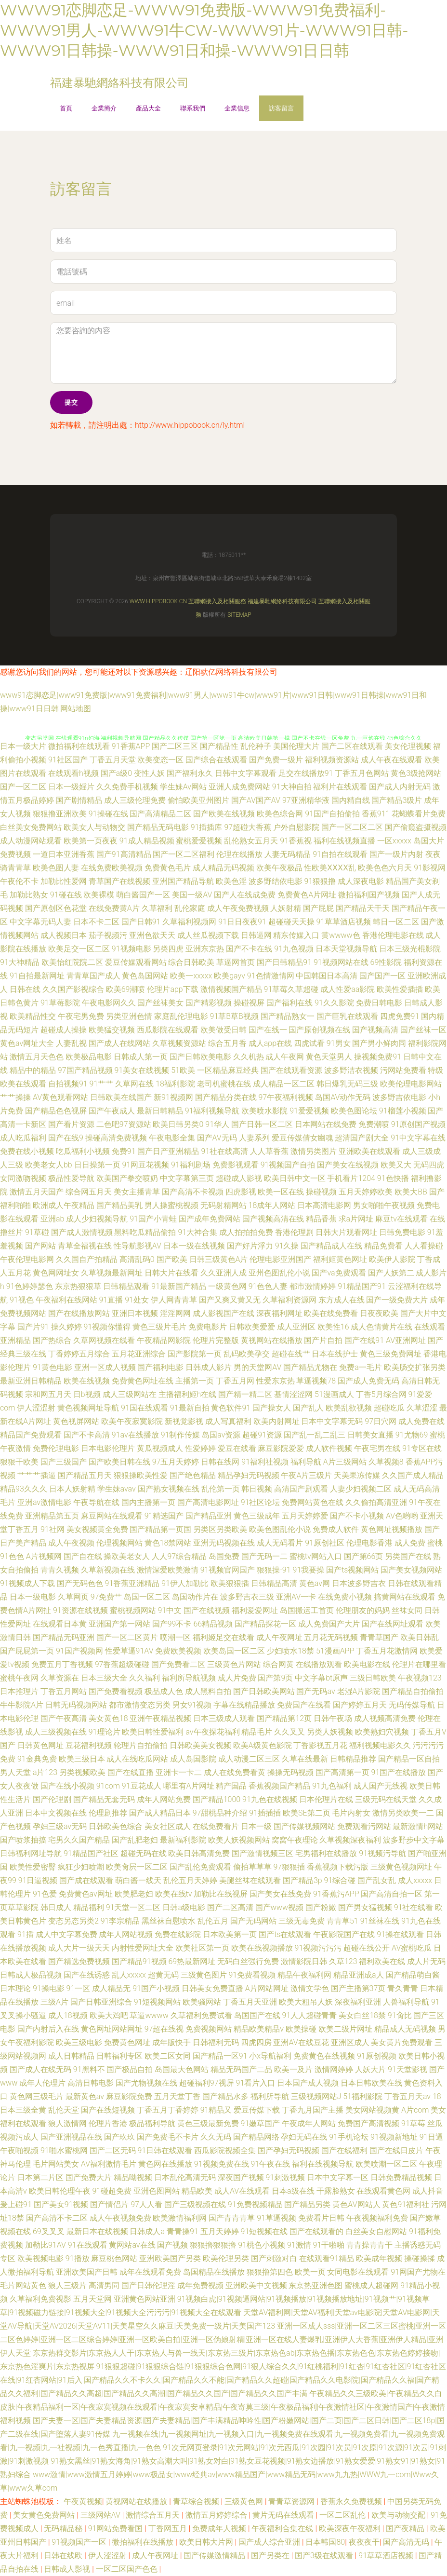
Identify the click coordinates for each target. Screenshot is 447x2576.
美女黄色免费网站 (45, 2515)
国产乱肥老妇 (135, 1839)
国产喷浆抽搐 (23, 1839)
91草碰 (37, 1232)
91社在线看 (414, 1907)
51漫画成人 (334, 1394)
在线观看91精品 (326, 2258)
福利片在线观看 (340, 786)
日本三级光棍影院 (410, 948)
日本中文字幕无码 (332, 1421)
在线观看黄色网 (383, 2191)
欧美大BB (410, 1191)
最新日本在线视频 (97, 2231)
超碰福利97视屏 (206, 2083)
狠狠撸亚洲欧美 (60, 813)
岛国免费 (224, 1556)
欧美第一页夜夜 (91, 840)
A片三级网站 (345, 1461)
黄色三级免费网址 (390, 1353)
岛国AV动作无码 (342, 1097)
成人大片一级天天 (79, 1947)
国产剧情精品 (79, 800)
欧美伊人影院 (392, 1259)
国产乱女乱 (376, 1880)
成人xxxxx (415, 1880)
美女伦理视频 (408, 746)
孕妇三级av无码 (60, 1826)
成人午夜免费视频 (238, 908)
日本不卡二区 (96, 921)
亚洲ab (52, 1218)
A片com (415, 2110)
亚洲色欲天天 (152, 935)
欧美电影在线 (367, 1664)
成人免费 (409, 1542)
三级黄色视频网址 (401, 1866)
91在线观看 (87, 2245)
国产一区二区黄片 (127, 1637)
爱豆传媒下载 (257, 2110)
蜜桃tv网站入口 (315, 1556)
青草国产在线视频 (119, 881)
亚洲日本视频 (135, 1313)
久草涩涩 (422, 1407)
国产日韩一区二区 (262, 1124)
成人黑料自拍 (208, 1691)
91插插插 (265, 1812)
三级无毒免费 (301, 1920)
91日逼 (432, 2137)
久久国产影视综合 (73, 989)
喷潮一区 (175, 1637)
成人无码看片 (280, 1542)
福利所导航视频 (189, 1677)
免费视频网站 (208, 2029)
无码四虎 (428, 1164)
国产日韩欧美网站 (264, 1691)
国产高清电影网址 (208, 1502)
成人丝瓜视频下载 (208, 935)
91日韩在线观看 (164, 2150)
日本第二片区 (40, 2177)
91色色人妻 (268, 1286)
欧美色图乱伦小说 (280, 1529)
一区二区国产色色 (127, 2569)
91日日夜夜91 (242, 921)
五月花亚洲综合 (139, 1353)
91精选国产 (164, 1515)
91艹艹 (102, 1083)
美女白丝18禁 (362, 2015)
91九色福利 (332, 1785)
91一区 (78, 1988)
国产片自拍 (323, 1340)
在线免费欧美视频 (112, 867)
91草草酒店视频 (343, 921)
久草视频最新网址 (112, 1272)
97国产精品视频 (85, 1070)
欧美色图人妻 (56, 867)
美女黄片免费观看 (402, 2042)
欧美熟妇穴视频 (382, 1731)
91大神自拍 (292, 786)
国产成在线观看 (86, 1880)
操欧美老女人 (127, 1556)
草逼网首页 (235, 962)
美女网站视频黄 (372, 2110)
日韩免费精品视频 (401, 2177)
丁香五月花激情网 (387, 1650)
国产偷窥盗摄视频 (416, 827)
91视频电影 (131, 948)
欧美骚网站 (202, 2002)
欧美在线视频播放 (262, 1947)
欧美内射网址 (276, 1421)
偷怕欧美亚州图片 (198, 800)
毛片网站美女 (56, 2164)
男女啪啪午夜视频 (384, 1205)
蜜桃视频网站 (133, 1610)
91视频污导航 (382, 1853)
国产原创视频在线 (319, 1029)
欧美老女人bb (48, 1164)
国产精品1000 (217, 1799)
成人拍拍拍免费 (246, 1232)
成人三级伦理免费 (135, 800)
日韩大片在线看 (171, 1272)
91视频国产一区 (80, 2542)
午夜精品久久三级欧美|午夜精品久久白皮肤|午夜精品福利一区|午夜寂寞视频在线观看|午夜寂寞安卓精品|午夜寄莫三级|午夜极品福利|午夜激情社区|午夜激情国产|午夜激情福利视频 (222, 2407)
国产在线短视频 (108, 2110)
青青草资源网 (292, 2501)
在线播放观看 (319, 1664)
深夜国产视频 (241, 2177)
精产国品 (231, 1785)
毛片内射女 (351, 1812)
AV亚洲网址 (406, 1340)
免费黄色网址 (127, 2042)
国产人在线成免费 (245, 894)
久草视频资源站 (179, 1043)
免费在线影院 (178, 1934)
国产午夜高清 (63, 1718)
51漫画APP (335, 1650)
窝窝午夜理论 (295, 1839)
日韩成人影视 (68, 2569)
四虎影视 (240, 1191)
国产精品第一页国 (160, 1529)
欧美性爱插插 (400, 989)
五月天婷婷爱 (305, 1515)
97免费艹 (106, 1596)
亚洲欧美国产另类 (170, 2258)
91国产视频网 (79, 1650)
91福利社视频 (265, 1461)
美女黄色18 (108, 1718)
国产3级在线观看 (325, 2555)
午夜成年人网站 (309, 2123)
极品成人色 (164, 1691)
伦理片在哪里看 (419, 1664)
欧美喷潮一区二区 (386, 2164)
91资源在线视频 (80, 1610)
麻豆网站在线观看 (112, 1515)
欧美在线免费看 (331, 1313)
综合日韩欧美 (191, 962)
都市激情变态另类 (140, 1704)
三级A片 (54, 2002)
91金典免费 (37, 1758)
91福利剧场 (190, 1164)
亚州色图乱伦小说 (279, 1272)
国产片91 (33, 1326)
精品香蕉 (321, 1218)
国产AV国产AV (255, 800)
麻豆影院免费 (129, 2096)
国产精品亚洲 (208, 1515)
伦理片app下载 (172, 989)
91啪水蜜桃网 (64, 2150)
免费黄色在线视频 (324, 2056)
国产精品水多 (225, 2096)
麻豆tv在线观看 (401, 1218)
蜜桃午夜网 (19, 1677)
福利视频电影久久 (380, 1745)
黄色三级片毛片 (159, 1326)
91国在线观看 (144, 1407)
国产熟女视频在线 (168, 1488)
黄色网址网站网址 (112, 2029)
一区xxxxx (394, 840)
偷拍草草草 (252, 1866)
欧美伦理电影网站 (411, 1083)
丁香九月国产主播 (312, 2110)
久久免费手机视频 (127, 786)
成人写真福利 (228, 1421)
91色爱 (45, 1893)
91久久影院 (334, 1002)
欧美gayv (229, 975)
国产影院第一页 (195, 1353)
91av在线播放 (135, 1434)
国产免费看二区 (178, 1664)
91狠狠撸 (320, 881)
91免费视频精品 (255, 2204)
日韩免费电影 (402, 1232)
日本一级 (256, 1826)
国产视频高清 (375, 1029)
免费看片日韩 (321, 2218)
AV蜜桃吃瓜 (412, 1947)
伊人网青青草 (174, 1299)
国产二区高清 (230, 1907)
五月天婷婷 (219, 2231)
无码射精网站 (223, 1205)
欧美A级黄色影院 (262, 1745)
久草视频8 (386, 1461)
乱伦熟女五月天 (251, 840)
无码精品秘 (64, 2528)
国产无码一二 (264, 1556)
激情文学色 (309, 1988)
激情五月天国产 (37, 1191)
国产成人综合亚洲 (270, 2542)
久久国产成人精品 (413, 1475)
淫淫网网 (175, 1313)
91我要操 (309, 1569)
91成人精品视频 (146, 840)
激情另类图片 (313, 1151)
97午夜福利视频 (285, 1097)
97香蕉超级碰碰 (122, 1664)
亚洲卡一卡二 (179, 1772)
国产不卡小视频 (357, 1515)
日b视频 (87, 1394)
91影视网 (430, 867)
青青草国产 (379, 1637)
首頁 (66, 108)
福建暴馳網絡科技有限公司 (282, 601)
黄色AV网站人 (356, 2204)
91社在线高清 (224, 1151)
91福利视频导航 (212, 1110)
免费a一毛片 (360, 1367)
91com (108, 1785)
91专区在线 (422, 1448)
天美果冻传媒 (357, 1475)
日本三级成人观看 (224, 1718)
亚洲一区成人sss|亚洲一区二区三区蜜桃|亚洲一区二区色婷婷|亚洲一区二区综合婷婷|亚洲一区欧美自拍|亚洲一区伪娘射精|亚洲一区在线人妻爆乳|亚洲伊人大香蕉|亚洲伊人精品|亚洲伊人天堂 (223, 2339)
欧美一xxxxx (191, 975)
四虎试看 (309, 1043)
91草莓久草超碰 (291, 989)
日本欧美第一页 (230, 1934)
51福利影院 (362, 2096)
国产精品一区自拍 (409, 1758)
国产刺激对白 (274, 2258)
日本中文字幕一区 (337, 2177)
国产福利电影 (160, 1367)
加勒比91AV (45, 2245)
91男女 (339, 1043)
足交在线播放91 (305, 773)
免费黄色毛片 (168, 867)
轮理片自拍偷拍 (141, 1745)
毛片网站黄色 (23, 2285)
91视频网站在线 (341, 962)
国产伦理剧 (52, 1799)
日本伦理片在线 (326, 1799)
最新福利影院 (183, 1839)
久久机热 (248, 1056)
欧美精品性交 (33, 1016)
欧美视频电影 (40, 2258)
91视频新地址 (394, 2137)
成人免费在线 (421, 1421)
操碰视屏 (249, 1002)
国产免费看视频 (116, 1691)
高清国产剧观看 (301, 1488)
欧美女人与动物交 (94, 827)
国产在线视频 (207, 1610)
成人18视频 (68, 2015)
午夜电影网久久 (109, 1002)
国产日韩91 (141, 921)
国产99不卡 (172, 1623)
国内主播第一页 (148, 1502)
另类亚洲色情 (129, 1016)
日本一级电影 (33, 1596)
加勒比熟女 (29, 894)
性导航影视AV (137, 1245)
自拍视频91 (68, 1083)
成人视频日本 (63, 935)
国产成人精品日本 (160, 1812)
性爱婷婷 (200, 1448)
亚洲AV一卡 (296, 1596)
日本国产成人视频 (308, 2083)
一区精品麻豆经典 (228, 1070)
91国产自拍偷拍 (332, 813)
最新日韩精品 (160, 1110)
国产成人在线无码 (40, 2069)
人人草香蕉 (269, 1151)
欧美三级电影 (79, 2042)
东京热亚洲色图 (315, 2285)
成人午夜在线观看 (391, 759)
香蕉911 (376, 813)
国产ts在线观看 (285, 1934)
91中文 (170, 1610)
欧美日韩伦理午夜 (60, 2191)
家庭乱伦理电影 (181, 1016)
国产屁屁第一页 (27, 1650)
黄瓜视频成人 (160, 1448)
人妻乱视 (71, 1043)
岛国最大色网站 (182, 2069)
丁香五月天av (407, 2096)
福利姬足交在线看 (223, 1637)
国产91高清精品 (123, 854)
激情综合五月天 (154, 2515)
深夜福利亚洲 (358, 2002)
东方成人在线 (341, 1299)
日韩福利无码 (216, 2042)
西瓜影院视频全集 (225, 2150)
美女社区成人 (168, 1826)
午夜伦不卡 (19, 881)
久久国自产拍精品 (87, 1259)
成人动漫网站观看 (31, 840)
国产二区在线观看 (352, 746)
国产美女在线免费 (280, 1893)
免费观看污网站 (364, 1826)
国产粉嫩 (320, 1907)
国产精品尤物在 (310, 1367)
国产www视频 (279, 1907)
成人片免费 (237, 1677)
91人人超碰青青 (309, 2015)
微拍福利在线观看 (79, 746)
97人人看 (146, 2204)
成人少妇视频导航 (97, 1218)
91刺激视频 (285, 2177)
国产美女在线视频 (348, 1164)
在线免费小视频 (345, 1596)
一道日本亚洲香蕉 (63, 854)
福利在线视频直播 (344, 840)
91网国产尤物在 (418, 2272)
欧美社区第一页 (202, 1947)
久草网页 (73, 1596)
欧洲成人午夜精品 (63, 1205)
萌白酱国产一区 (143, 894)
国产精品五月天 (85, 1475)
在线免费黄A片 (114, 908)
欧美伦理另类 (226, 2258)
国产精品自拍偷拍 (413, 1691)
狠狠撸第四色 (270, 2272)
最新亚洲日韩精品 (31, 1380)
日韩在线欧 (64, 2555)
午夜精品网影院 (164, 1340)
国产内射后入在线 (48, 2029)
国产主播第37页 (358, 1988)
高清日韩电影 (90, 2083)
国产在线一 (268, 1029)
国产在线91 (364, 1340)
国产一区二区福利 (183, 854)
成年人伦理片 (42, 2083)
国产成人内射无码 (400, 786)
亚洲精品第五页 (52, 1515)
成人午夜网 (284, 1056)
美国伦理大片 (296, 746)
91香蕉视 (296, 840)
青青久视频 (59, 1569)
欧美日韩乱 (419, 1637)
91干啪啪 (329, 2245)
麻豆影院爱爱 (281, 1448)
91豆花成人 (141, 1785)
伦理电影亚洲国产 (280, 1259)
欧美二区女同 (168, 2056)
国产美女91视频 (61, 2204)
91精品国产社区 (91, 1853)
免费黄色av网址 (86, 1893)
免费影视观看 (235, 1164)
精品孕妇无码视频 (248, 1475)
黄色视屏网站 (76, 1421)
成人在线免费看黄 (234, 1772)
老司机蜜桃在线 (224, 1083)
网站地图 (75, 708)
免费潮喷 (373, 1124)
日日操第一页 (97, 1164)
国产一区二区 (23, 786)
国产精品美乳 (119, 1205)
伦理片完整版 (216, 1340)
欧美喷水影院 (264, 1110)
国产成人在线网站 (119, 1043)
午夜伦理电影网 (27, 1259)
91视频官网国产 (227, 1569)
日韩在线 (25, 989)
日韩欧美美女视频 (200, 1745)
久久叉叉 (289, 1731)
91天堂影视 (407, 2069)
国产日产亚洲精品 (168, 1151)
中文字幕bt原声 (321, 1677)
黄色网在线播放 (165, 2164)
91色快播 (393, 1178)
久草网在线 (134, 1083)
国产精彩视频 (208, 1002)
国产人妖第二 (391, 1272)
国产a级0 (116, 773)
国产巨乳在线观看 (347, 1016)
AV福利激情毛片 (108, 2164)
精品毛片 (256, 1731)
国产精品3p (302, 1880)
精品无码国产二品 (241, 2069)
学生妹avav (116, 1488)
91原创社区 (324, 1542)
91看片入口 (256, 2083)
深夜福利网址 (279, 1313)
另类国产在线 (408, 1556)
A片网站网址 (267, 1988)
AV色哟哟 (402, 1515)
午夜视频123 (420, 1677)
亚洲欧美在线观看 (369, 1151)
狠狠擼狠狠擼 (213, 2245)
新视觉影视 (184, 1421)
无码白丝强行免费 (248, 1961)
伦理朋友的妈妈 (363, 1610)
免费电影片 (207, 1326)
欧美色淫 (231, 881)
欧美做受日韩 (223, 1029)
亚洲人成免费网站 (239, 786)
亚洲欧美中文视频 (256, 2285)
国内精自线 (350, 800)
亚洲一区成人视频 (105, 1367)
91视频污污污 (318, 1947)
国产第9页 (275, 1677)
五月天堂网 (92, 2299)
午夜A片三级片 (306, 1475)
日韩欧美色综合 (116, 1826)
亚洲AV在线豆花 (301, 2042)
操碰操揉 (419, 2258)
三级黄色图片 (204, 1974)
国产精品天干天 (363, 908)
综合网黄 (278, 1664)
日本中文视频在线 (56, 1812)
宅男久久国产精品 (79, 1839)
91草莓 (413, 2123)
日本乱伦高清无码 (185, 2177)
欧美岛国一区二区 (234, 1650)
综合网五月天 (89, 1191)
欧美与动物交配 (399, 2515)
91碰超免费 (112, 2191)
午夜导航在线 (96, 1502)
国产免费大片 (89, 2177)
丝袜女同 (407, 1610)
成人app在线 (270, 1043)
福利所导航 (269, 2096)
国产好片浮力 (250, 1245)
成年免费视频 (200, 2285)
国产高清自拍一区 (391, 1893)
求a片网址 (356, 1218)
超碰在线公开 (366, 1947)
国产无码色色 (80, 1583)
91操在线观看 (400, 1934)
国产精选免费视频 (79, 1961)
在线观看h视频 (73, 773)
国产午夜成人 (112, 1110)
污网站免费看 (403, 1070)
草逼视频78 (316, 1380)
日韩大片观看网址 (346, 1232)
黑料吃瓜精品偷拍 (145, 1232)
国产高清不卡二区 (57, 2218)
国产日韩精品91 (284, 962)
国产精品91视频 (139, 1961)
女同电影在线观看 (358, 2272)
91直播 (111, 1299)
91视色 (22, 1299)
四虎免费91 (400, 1016)
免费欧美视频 (178, 1650)
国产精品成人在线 (331, 1245)
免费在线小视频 (27, 1151)
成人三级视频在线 (56, 1731)
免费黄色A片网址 (306, 894)
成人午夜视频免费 (120, 2218)
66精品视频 (213, 1623)
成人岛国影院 (193, 1758)
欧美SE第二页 (306, 1812)
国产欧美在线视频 (224, 813)
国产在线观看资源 (291, 1070)
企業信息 (237, 108)
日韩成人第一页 (141, 1056)
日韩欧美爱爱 (252, 1326)
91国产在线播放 (398, 1772)
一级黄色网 (227, 1286)
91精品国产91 (362, 1286)
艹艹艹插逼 (36, 1475)
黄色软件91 (230, 1407)
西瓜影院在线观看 (167, 1029)
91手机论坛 (348, 2137)
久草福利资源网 (289, 1299)
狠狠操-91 (273, 1569)
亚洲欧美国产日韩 (87, 2272)
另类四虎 (168, 948)
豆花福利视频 (89, 1745)
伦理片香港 (108, 2123)
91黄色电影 (52, 1367)
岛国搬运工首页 (307, 1610)
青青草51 (342, 1920)
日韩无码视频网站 (76, 1704)
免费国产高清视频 (368, 2123)
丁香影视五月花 (320, 1745)
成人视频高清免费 (385, 1718)
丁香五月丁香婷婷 (167, 2110)
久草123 (343, 1961)
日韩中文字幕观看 (245, 773)
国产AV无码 (217, 1137)
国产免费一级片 (276, 759)
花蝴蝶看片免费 (419, 813)
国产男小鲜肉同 (379, 1043)
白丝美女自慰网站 (376, 2231)
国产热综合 (52, 1340)
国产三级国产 (63, 1461)
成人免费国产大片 (329, 1623)
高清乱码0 (137, 1259)
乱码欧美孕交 (247, 1353)
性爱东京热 (275, 1380)
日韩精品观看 (126, 1286)
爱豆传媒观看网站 (136, 962)
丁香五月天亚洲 (250, 2002)
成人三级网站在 (130, 1394)
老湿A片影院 (359, 1691)
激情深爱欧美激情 (167, 1569)
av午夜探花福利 (212, 1731)
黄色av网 (314, 1583)
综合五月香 (227, 1043)
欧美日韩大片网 (207, 2542)
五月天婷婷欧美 (366, 1191)
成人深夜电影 (361, 881)
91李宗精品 (120, 1920)
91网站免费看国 (116, 2528)
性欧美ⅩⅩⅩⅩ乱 (330, 867)
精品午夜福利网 (304, 1974)
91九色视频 (294, 948)
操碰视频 (321, 1191)
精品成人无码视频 (405, 2029)
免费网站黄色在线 (312, 1502)
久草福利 (157, 908)
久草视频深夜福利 (350, 1839)
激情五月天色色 (37, 1056)
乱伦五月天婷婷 (190, 1880)
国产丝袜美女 (160, 1002)
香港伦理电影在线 (393, 935)
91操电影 (49, 1988)
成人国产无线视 (381, 1785)
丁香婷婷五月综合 (79, 1353)
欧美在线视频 (87, 1380)
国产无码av (315, 1691)
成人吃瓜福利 (23, 1137)
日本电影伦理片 (108, 1448)
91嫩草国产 (260, 2123)
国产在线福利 (344, 2150)
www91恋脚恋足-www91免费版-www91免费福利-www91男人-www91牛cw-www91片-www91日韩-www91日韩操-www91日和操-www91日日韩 (204, 30)
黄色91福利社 (405, 2204)
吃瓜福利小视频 (83, 1151)
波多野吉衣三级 (247, 1596)
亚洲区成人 (350, 2042)
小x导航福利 (270, 2056)
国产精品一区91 (220, 2056)
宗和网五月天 (48, 1394)
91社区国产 (68, 759)
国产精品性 (219, 746)
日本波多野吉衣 (359, 1583)
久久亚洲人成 (223, 1272)
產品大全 (148, 108)
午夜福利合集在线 (283, 2528)
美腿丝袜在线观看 (250, 1880)
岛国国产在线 (257, 2015)
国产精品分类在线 (226, 1097)
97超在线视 (164, 2029)
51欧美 (183, 1070)
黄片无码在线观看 (284, 2515)
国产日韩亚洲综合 (101, 2002)
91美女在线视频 (141, 1070)
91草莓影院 (60, 1002)
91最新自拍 (190, 1407)
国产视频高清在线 (273, 1218)
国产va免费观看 (339, 1272)
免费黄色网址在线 (142, 1380)
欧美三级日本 (82, 1758)
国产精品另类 (307, 2204)
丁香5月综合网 (381, 1394)
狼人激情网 (67, 2123)
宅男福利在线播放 (326, 1853)
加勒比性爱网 (63, 881)
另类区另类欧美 (220, 1529)
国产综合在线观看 (216, 759)
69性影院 (386, 962)
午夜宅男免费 (81, 1016)
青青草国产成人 (93, 975)
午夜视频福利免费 (377, 2218)
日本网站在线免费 (325, 1124)
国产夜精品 (406, 2528)
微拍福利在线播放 (143, 2542)
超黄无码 (163, 1974)
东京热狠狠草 (78, 1286)
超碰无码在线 (143, 1853)
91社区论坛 (260, 1502)
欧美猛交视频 (112, 1029)
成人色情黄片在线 (381, 1326)
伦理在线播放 (239, 854)
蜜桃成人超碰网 (371, 2285)
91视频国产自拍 (288, 1164)
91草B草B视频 (234, 1016)
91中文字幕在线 (418, 1137)
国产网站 (40, 1245)
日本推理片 (19, 1691)
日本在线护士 (335, 1353)
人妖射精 (285, 908)
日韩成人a (147, 2231)
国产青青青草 (232, 2218)
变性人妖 (149, 773)
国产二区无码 (113, 2150)
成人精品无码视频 (223, 867)
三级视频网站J (316, 2096)
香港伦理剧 (294, 1232)
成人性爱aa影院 (347, 989)
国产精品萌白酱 (413, 1974)
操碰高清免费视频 (116, 1137)
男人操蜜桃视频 (171, 1205)
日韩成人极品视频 (31, 1974)
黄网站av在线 (132, 2245)
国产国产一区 (382, 975)
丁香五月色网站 (362, 773)
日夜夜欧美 (379, 1313)
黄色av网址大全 (27, 1043)
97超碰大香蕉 (247, 827)
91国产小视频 (156, 1988)
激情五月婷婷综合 (217, 2515)
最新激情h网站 (418, 1826)
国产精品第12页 (284, 1718)
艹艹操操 (15, 1097)
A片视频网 (44, 1556)
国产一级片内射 (396, 854)
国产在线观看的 (316, 2231)
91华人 (217, 1124)
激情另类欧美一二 (403, 1812)
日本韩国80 (325, 2542)
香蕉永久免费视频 (352, 2501)
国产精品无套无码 (104, 1799)
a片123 (45, 1772)
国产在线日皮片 (396, 2150)
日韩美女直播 (370, 1434)
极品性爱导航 (71, 1178)
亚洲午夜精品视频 (160, 1718)
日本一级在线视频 (194, 1245)
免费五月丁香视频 (62, 1664)
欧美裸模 (98, 894)
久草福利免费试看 (201, 2015)
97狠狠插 (289, 1866)
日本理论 (15, 1988)
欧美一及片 (293, 2069)
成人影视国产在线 (223, 1313)
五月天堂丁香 (177, 2096)
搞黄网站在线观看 (404, 1596)
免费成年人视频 (220, 2528)
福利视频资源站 (332, 759)
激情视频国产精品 (231, 989)
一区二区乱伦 (343, 2515)
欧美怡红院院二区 (72, 962)
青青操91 (182, 2231)
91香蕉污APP (336, 1893)
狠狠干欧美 (19, 1461)
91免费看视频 (252, 1974)
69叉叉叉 (49, 2231)
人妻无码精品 (287, 854)
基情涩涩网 (293, 1394)
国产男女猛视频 (365, 1907)
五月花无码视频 (331, 1637)
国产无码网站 (253, 1920)
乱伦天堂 (63, 2110)
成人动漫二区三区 (249, 1758)
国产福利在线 (289, 1002)
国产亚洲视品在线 (71, 2137)
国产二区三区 (175, 746)
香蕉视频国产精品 (279, 1785)
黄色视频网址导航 (88, 1407)
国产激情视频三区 (262, 1853)
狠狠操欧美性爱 (141, 1475)
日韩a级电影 (183, 1907)
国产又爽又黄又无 (230, 1299)
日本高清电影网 (324, 1205)
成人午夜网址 (279, 1637)
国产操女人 (271, 1407)
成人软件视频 (329, 1448)
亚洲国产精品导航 (183, 881)
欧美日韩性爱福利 (153, 1731)
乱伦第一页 (220, 1488)
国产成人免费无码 (368, 1380)
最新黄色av (85, 2096)
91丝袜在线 (380, 1920)
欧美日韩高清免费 (199, 1853)
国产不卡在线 (249, 948)
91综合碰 (340, 1880)
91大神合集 (197, 1232)
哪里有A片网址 (188, 1785)
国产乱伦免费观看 (200, 1866)
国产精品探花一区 (265, 1623)
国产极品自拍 (129, 2069)
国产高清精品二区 (160, 813)
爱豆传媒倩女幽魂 (302, 1137)
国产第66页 (363, 1556)
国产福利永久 (190, 773)
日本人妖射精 (72, 1488)
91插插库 (207, 827)
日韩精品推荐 (353, 1758)
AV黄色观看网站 (60, 1097)
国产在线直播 (130, 1772)
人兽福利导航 (406, 2002)
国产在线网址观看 (392, 1623)
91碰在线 (66, 894)
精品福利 (88, 1907)
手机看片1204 (351, 1178)
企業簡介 (104, 108)
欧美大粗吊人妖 (306, 2002)
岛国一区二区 (147, 1596)
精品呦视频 (133, 2177)
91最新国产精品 (178, 1286)
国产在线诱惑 (87, 1974)
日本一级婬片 (71, 786)
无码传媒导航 (412, 1704)
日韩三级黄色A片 (218, 1259)
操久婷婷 (66, 1326)
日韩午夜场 (333, 1718)
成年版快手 (171, 2042)
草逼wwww (149, 2015)
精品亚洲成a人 (358, 1974)
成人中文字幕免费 (66, 1934)
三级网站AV (101, 2515)
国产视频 (172, 2245)
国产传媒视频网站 (304, 1826)
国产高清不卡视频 (193, 1191)
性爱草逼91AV (129, 1650)
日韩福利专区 (119, 2056)
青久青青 (402, 1988)
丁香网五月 (168, 2528)
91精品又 (216, 2110)
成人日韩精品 (71, 2056)
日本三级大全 (104, 1677)
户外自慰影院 (296, 827)
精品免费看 (383, 1245)
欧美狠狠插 (229, 1583)
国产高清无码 (407, 2542)
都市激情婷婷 (312, 1286)
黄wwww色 (340, 935)
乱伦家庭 (189, 908)
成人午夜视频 (71, 1542)
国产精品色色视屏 (56, 1110)
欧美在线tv (173, 1893)
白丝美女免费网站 (31, 827)
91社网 (52, 1529)
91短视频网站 (157, 2002)
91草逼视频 (276, 2218)
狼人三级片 (67, 2285)
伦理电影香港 (369, 1542)
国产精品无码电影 (158, 827)
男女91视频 (192, 1704)
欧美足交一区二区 (79, 948)
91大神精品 (19, 962)
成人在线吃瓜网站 (137, 1758)
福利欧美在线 (382, 1961)
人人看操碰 (424, 1245)
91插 (25, 1934)
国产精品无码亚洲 (63, 1637)
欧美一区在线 (281, 1191)
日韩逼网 (256, 935)
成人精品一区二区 (284, 1083)
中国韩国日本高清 (326, 975)
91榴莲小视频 (402, 1110)
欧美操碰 (301, 2029)
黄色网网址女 (56, 1272)
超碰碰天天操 (291, 921)
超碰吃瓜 (389, 1407)
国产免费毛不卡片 (167, 2137)
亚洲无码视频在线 (224, 1542)
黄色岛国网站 (145, 975)
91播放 (78, 2258)
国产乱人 (308, 1407)
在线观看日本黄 (60, 1623)
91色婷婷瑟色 (29, 1286)
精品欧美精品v (259, 2029)
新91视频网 (173, 1097)
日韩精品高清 (274, 1583)
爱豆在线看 (237, 1448)
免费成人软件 (336, 1529)
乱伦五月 (212, 1920)
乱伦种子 (255, 746)
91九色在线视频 (269, 1799)
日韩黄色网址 (40, 1745)
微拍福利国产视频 (369, 894)
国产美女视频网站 (411, 1569)
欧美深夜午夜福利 (350, 2528)
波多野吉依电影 (399, 1097)
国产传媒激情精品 (215, 2555)
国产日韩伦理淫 (148, 2285)
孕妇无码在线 (304, 2137)
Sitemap (239, 614)
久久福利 (144, 1677)
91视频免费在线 (221, 2164)
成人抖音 (427, 2191)
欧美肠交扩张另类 (415, 1367)
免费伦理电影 (56, 1448)
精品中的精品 (33, 1070)
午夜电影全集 (172, 1137)
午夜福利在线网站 (66, 1299)
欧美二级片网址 (345, 2029)
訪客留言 (281, 108)
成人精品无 (111, 1988)
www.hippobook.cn (158, 601)
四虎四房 (256, 2042)
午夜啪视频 (19, 2150)
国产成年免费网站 (209, 1218)
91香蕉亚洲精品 (132, 1583)
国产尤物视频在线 (146, 2083)
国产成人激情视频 (82, 1232)
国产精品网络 (256, 2137)
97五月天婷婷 (175, 1461)
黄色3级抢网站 (416, 773)
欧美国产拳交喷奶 (127, 1178)
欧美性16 (333, 1326)
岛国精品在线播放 (214, 2272)
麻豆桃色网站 (114, 2258)
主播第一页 (194, 1380)
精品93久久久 (23, 1488)
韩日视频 (256, 1488)
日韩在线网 (220, 1461)
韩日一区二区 (396, 921)
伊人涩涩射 (36, 1407)
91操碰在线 (108, 813)
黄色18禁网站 (168, 1542)
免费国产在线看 (304, 1704)
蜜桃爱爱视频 (199, 840)
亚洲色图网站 (156, 2191)
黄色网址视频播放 (391, 1529)
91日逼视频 (38, 1880)
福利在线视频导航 (323, 2164)
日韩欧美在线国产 (121, 1097)
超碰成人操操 (63, 1029)
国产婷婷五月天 (360, 1704)
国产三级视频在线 (195, 2204)
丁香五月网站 (63, 1691)
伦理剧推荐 (108, 1812)
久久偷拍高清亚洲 (376, 1502)
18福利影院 (175, 1083)
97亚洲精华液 (305, 800)
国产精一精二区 (245, 1394)
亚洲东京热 (204, 948)
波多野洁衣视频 (351, 1070)
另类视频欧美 (82, 1772)
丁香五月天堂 (113, 759)
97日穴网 (380, 1421)
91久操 (287, 1245)
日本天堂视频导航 (346, 948)
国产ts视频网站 (352, 1569)
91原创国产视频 (418, 1124)
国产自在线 (83, 1556)
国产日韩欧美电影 (200, 1056)
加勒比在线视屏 (221, 1893)
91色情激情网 (270, 975)
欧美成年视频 (379, 2258)
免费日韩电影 (379, 1002)
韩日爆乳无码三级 (347, 1083)
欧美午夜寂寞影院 (132, 1421)
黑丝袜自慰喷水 (169, 1920)
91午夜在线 (270, 2164)
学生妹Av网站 (183, 786)
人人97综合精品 (179, 1556)
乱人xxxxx (129, 1974)
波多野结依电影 (275, 881)
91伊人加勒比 (185, 1583)
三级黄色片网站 (234, 1664)
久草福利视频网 (189, 921)
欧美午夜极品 (279, 867)
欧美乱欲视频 (349, 1407)
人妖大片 (370, 2069)
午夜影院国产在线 (344, 1934)
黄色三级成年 (257, 1515)
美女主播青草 (137, 1191)
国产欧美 (172, 1259)
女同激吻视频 (23, 1178)
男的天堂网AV (257, 1367)
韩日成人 (55, 1907)
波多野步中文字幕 (414, 1839)
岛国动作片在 (195, 1596)
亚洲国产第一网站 (119, 1623)
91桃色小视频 (261, 2245)
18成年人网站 (272, 1205)
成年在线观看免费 (150, 2272)
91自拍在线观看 (340, 854)
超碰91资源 (262, 1434)
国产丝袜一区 (423, 1029)
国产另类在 (271, 2555)
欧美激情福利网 (180, 2218)
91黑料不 (89, 2069)
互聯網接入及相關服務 (217, 601)
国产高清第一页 (342, 1772)
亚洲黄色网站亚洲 (144, 2299)
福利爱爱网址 (255, 1610)
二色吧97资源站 (123, 1124)
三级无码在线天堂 (386, 1799)
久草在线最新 (305, 1758)
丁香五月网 (235, 1380)
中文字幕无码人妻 (40, 921)
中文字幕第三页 (187, 1178)
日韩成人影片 (208, 1367)
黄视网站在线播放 (271, 1340)
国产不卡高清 (87, 1434)
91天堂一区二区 (133, 1907)
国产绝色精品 (193, 1475)
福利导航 (305, 1461)
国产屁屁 (318, 908)
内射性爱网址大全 (142, 1947)
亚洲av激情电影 (44, 1502)
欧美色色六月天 (385, 867)
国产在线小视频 (67, 1785)
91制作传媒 (180, 1434)
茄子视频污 (108, 935)
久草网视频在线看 (104, 1340)
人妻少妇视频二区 (361, 1488)
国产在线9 (65, 1137)
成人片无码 (426, 1961)
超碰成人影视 (239, 1178)
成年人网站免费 (164, 1799)
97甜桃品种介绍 (220, 1812)
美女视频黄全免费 (97, 1529)
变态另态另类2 (73, 1920)
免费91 (124, 1151)
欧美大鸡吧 (109, 2015)
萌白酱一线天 (138, 1880)
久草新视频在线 (108, 1569)
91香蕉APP (131, 746)
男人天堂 (15, 1772)
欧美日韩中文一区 (295, 1178)
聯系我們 (192, 108)
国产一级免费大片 (397, 1299)
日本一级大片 (23, 746)
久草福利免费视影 (40, 2299)
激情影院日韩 (304, 1961)
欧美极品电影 (89, 1056)
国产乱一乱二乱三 (314, 1434)
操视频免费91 (377, 1056)
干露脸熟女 (335, 2191)
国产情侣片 (109, 2204)
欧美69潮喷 (125, 989)
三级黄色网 (244, 2501)
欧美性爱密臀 (33, 1866)
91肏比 (400, 2015)
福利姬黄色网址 (340, 1259)
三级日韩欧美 (373, 1677)
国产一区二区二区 (352, 827)
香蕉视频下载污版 (337, 1866)
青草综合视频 (197, 2501)
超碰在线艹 (291, 1353)
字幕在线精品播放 (244, 1704)
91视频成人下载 (27, 1583)
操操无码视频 (290, 1772)
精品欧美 (197, 2191)
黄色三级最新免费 (208, 2123)
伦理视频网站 (119, 1542)
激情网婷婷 (334, 2069)
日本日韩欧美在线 (371, 2083)
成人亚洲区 (296, 1326)
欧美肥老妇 (134, 1893)
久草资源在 (59, 1677)
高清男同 (104, 2285)
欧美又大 (396, 1164)
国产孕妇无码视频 (288, 2150)
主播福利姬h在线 (187, 1394)
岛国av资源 (221, 1434)
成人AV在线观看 (242, 2191)
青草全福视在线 (85, 1245)
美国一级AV (192, 894)
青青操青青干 (369, 2245)
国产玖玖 (119, 2137)
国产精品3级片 (396, 800)
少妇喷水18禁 (290, 1650)
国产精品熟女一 (288, 1016)
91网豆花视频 (145, 1164)
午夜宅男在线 (377, 1448)
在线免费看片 (216, 1826)
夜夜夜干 (364, 2542)
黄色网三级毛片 (37, 2096)
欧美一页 (310, 2272)
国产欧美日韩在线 (119, 1461)
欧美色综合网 (280, 813)
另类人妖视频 (330, 1731)
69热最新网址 (191, 1961)
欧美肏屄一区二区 (137, 1866)
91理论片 (104, 1731)
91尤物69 (411, 1434)
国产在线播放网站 (79, 1313)
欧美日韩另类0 (178, 1124)
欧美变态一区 (160, 759)
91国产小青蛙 (153, 1218)
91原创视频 (376, 2056)
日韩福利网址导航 (31, 1853)
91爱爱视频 (309, 1110)
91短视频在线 (264, 2231)
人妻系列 (254, 1137)
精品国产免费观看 (31, 1434)
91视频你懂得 (107, 1326)
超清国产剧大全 (362, 1137)
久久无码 (215, 2137)
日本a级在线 (293, 2191)
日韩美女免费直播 (212, 1988)
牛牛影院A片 (21, 1704)
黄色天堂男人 (329, 1056)
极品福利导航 (152, 2123)
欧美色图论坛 (354, 1110)
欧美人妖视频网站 (239, 1839)
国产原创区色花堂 (56, 908)
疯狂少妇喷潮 (81, 1866)
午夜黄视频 (83, 2501)
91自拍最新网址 (37, 975)
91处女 (137, 1299)
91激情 (299, 2245)
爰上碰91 (16, 2204)
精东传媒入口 (296, 935)
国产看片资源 (71, 1124)
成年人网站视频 (126, 1934)
